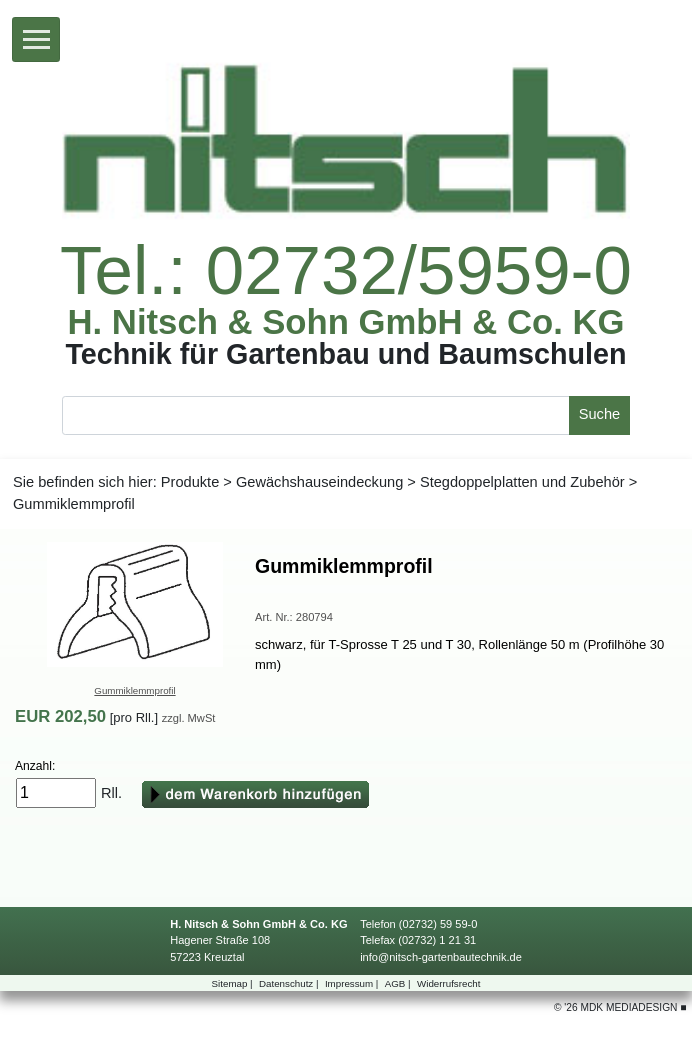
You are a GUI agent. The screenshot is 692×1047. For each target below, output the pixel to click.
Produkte (190, 482)
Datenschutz (290, 983)
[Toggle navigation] (36, 39)
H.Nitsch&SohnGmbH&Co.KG (346, 322)
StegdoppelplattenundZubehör (522, 482)
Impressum (353, 983)
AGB (399, 983)
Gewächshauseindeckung (319, 482)
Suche (599, 414)
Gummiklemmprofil (134, 690)
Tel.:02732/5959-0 (346, 270)
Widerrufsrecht (448, 983)
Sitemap (234, 983)
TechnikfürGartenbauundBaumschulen (345, 354)
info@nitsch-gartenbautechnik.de (441, 957)
